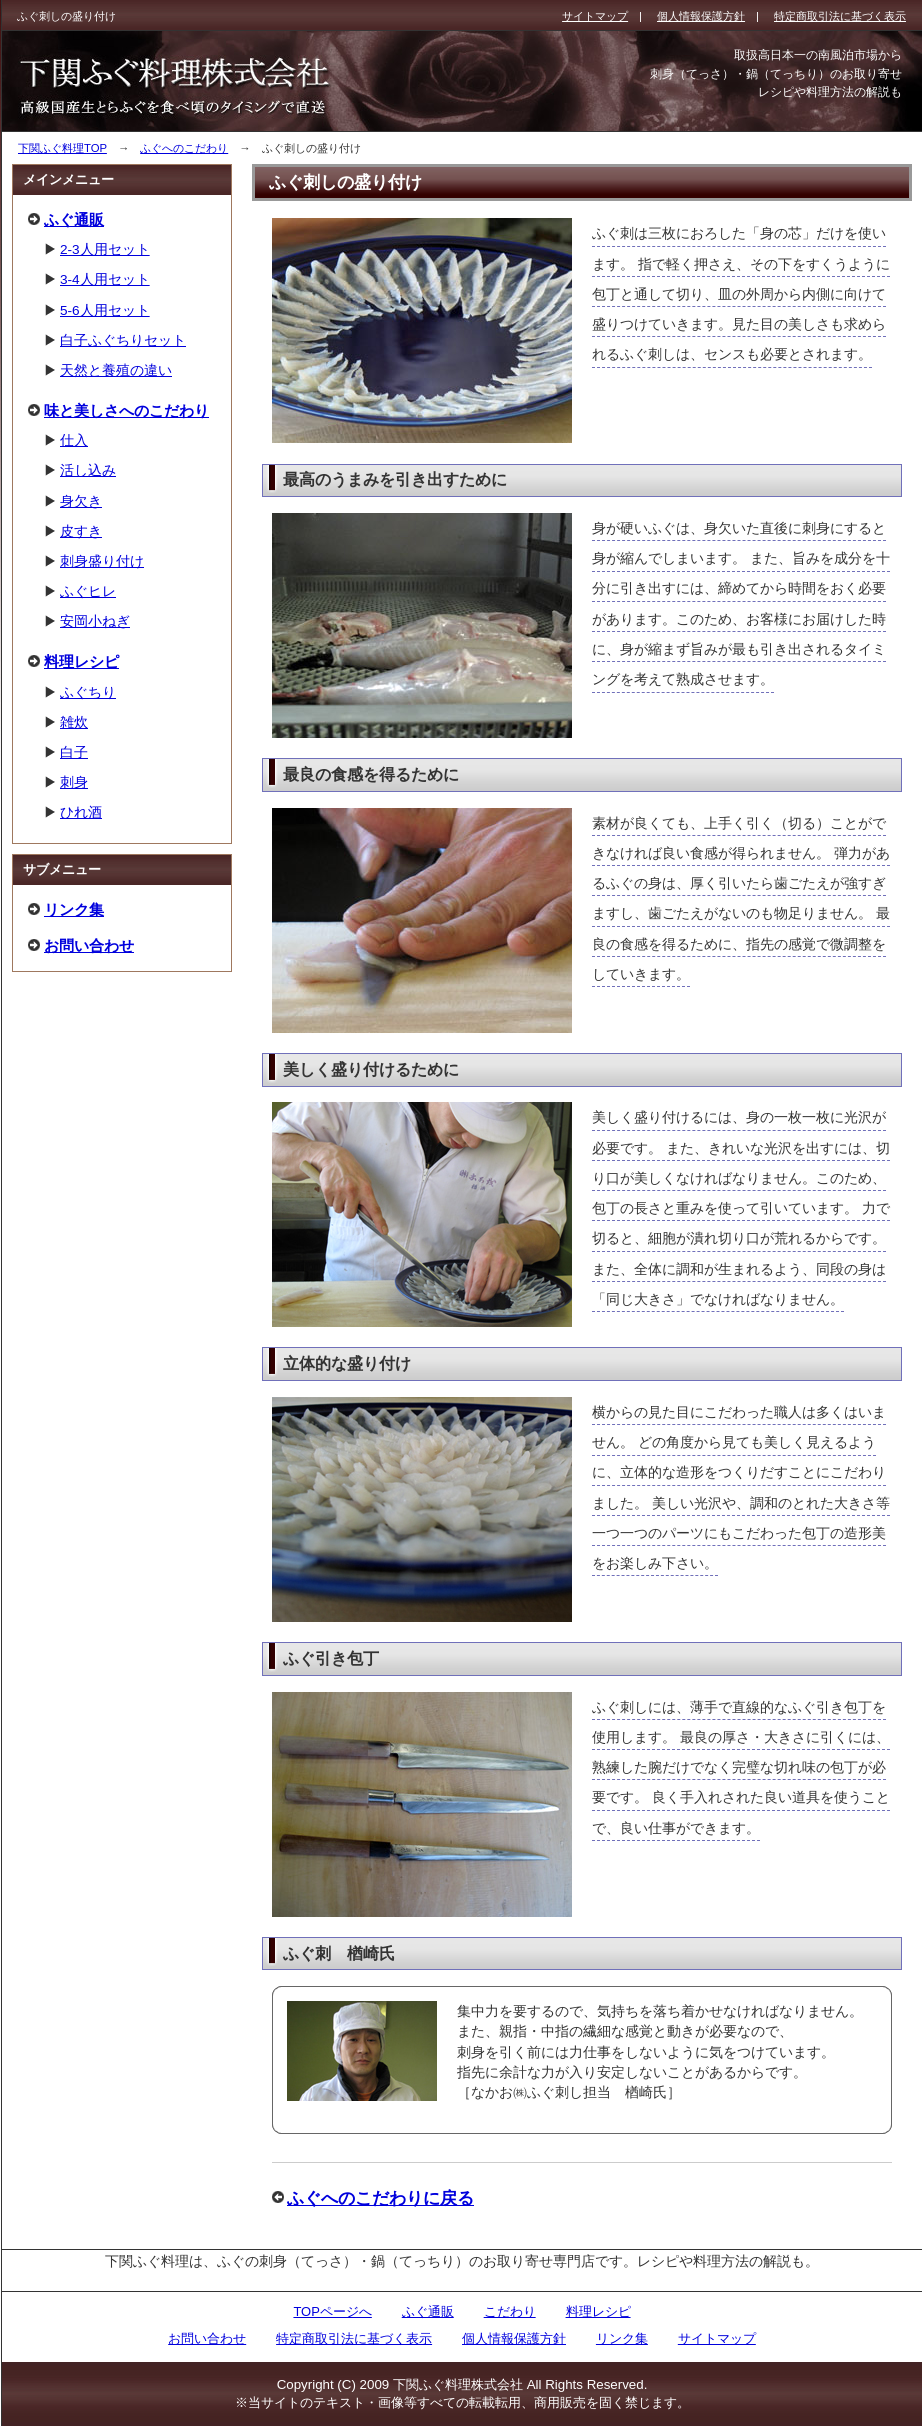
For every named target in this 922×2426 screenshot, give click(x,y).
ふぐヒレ (88, 591)
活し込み (88, 470)
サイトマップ (717, 2338)
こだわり (510, 2311)
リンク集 (74, 909)
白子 (74, 752)
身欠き (81, 501)
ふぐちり (88, 692)
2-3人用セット (105, 249)
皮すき (81, 531)
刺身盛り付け (102, 561)
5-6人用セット (105, 310)
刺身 (74, 782)
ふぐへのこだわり (184, 148)
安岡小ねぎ (95, 621)
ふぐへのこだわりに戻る (380, 2198)
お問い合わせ (89, 945)
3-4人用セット (105, 279)
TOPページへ (332, 2311)
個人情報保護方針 (514, 2338)
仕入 (74, 440)
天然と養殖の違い (116, 370)
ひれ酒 (81, 812)
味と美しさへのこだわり (126, 410)
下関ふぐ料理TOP (62, 148)
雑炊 (74, 722)
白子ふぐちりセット (123, 340)
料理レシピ (81, 661)
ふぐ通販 (74, 219)
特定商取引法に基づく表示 (354, 2338)
